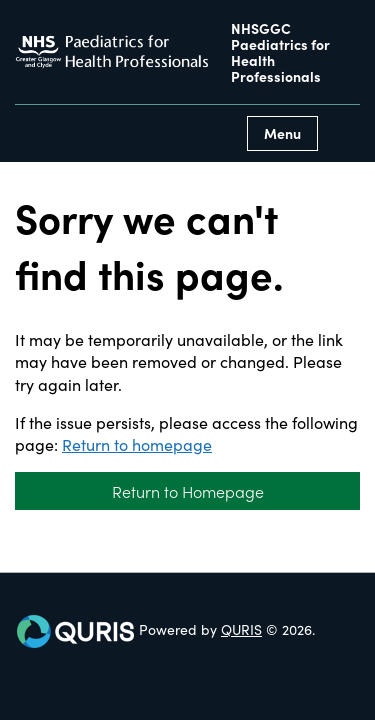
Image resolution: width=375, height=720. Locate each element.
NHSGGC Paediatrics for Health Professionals (280, 52)
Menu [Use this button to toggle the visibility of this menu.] (282, 133)
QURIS (241, 629)
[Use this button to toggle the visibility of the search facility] (344, 133)
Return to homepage (137, 444)
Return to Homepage (188, 491)
